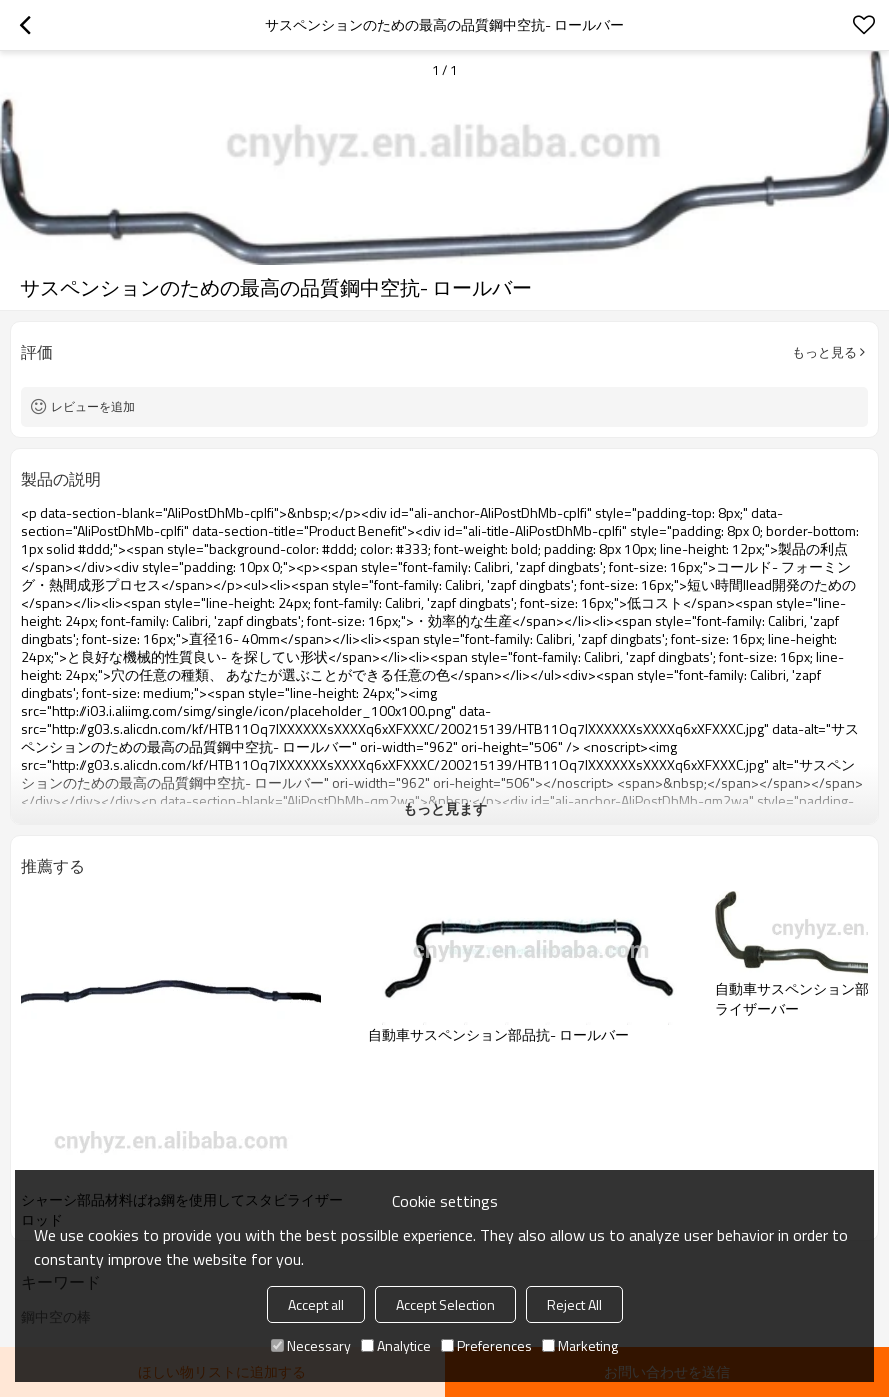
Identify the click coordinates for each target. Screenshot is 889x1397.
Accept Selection (445, 1304)
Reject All (574, 1304)
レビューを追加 (93, 406)
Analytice (396, 1345)
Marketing (580, 1345)
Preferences (486, 1345)
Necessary (311, 1345)
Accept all (316, 1304)
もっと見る (824, 352)
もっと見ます (445, 808)
